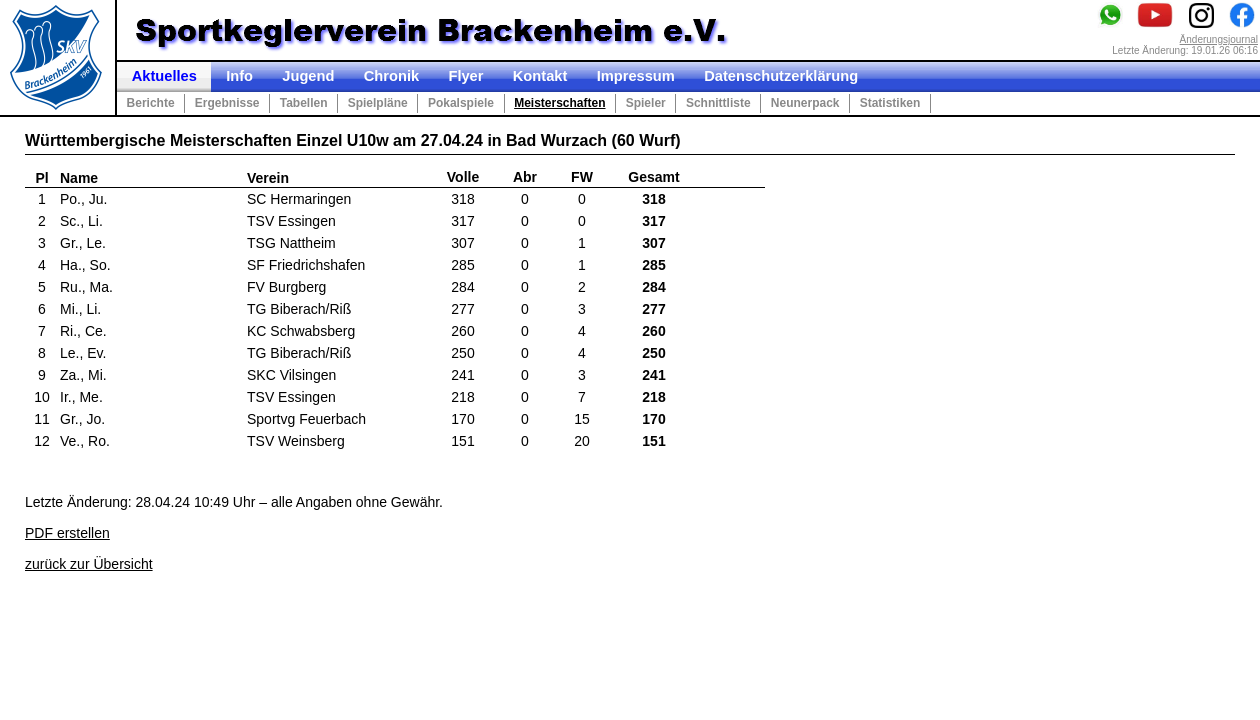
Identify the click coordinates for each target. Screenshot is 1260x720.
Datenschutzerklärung (781, 76)
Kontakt (540, 76)
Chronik (391, 76)
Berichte (151, 103)
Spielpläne (378, 103)
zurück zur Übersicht (89, 564)
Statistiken (890, 103)
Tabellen (304, 103)
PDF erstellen (67, 533)
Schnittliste (718, 103)
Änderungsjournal (1219, 39)
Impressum (636, 76)
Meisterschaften (559, 103)
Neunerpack (805, 103)
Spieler (646, 103)
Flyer (465, 76)
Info (239, 76)
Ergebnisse (227, 103)
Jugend (308, 76)
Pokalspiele (461, 103)
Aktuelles (164, 76)
